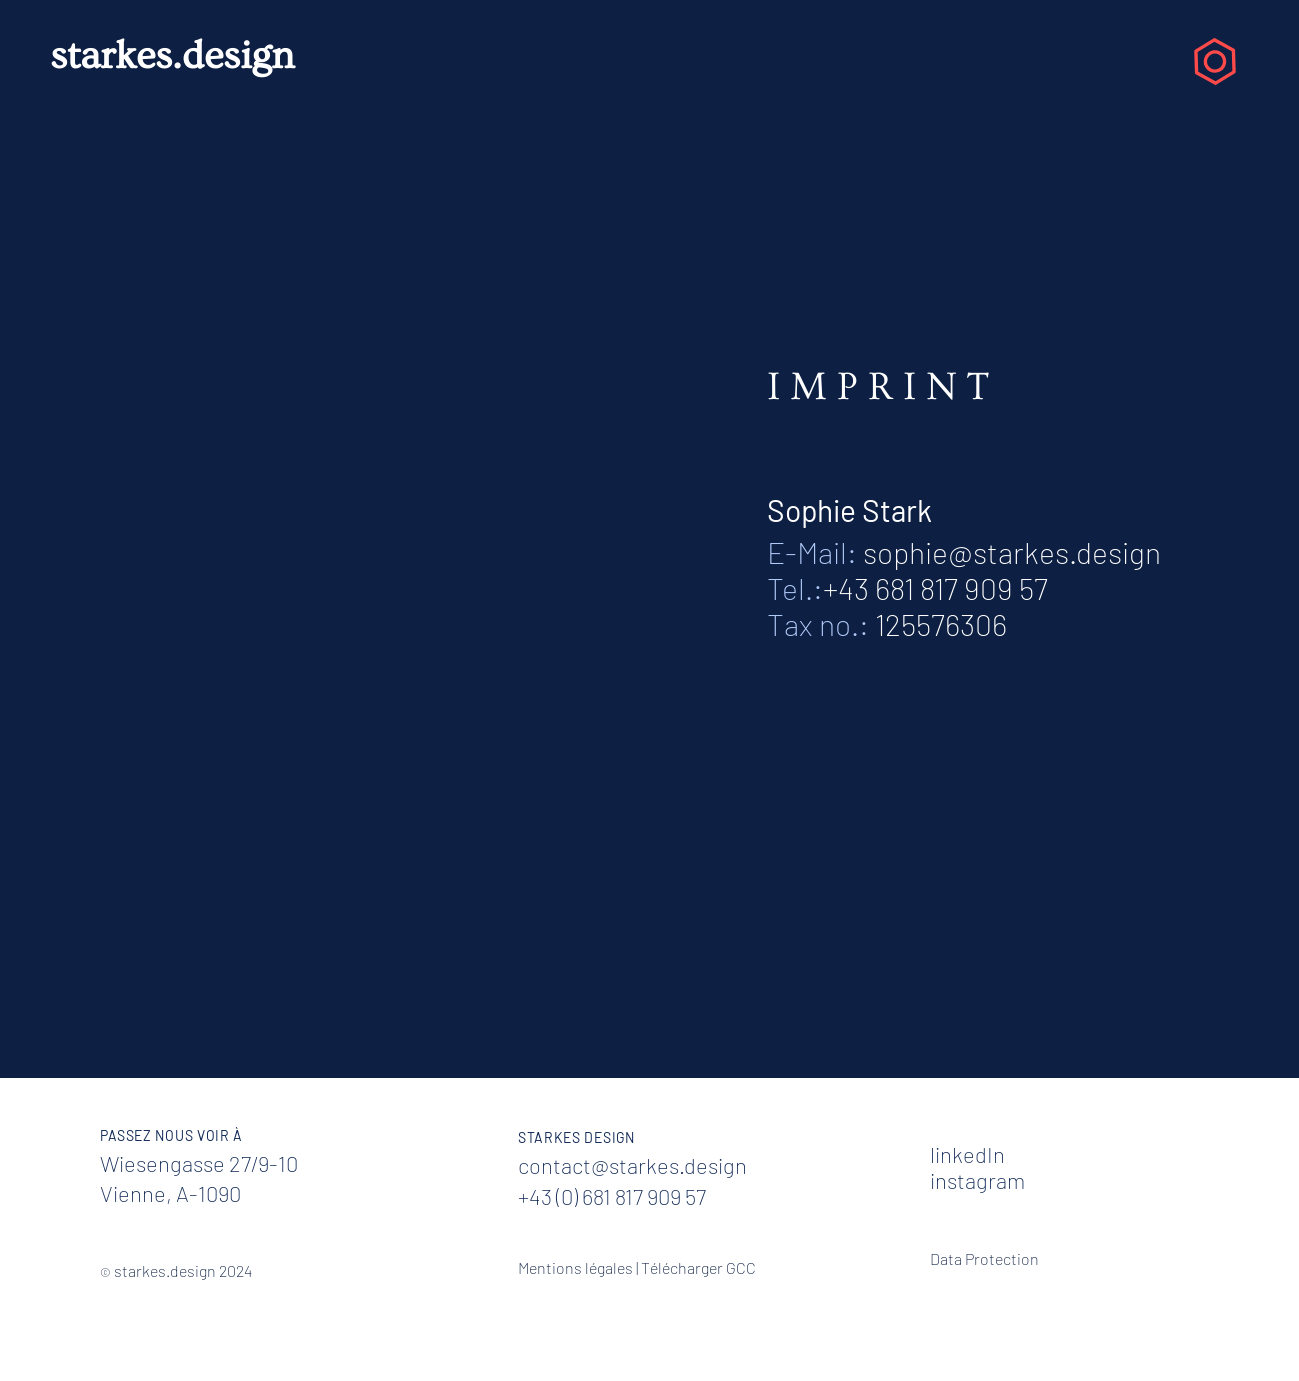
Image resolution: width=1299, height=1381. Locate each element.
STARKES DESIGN (576, 1137)
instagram (977, 1180)
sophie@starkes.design (1012, 552)
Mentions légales (575, 1267)
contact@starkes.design (632, 1165)
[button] (1215, 61)
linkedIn (967, 1154)
